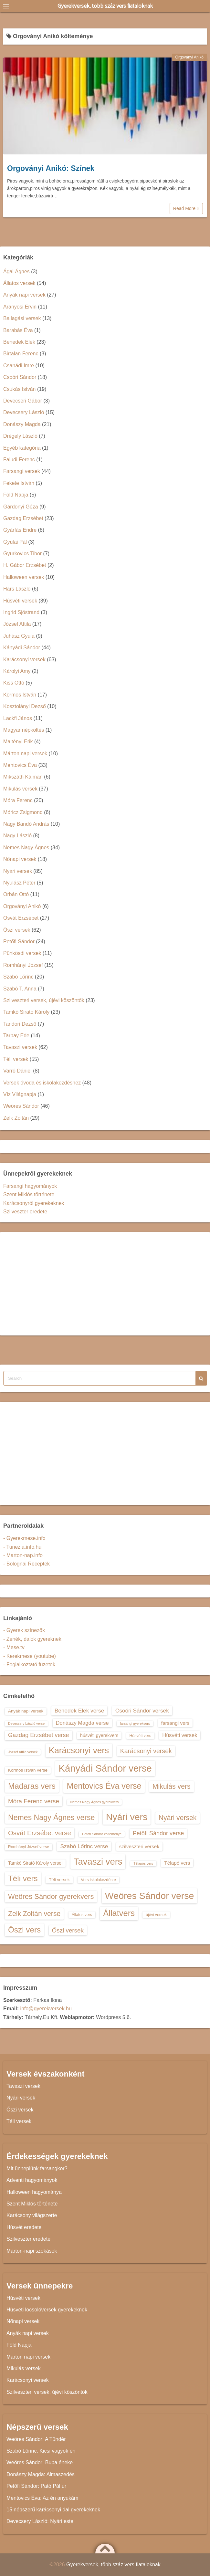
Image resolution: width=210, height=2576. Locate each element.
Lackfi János (17, 718)
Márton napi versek (25, 753)
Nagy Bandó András (26, 824)
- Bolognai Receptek (26, 1563)
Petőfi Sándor (19, 941)
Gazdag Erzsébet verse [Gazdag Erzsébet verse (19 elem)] (38, 1735)
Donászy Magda (22, 424)
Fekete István (18, 483)
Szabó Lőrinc (18, 976)
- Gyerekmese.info (24, 1538)
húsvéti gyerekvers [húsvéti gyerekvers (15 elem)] (99, 1735)
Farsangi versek (21, 471)
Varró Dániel (17, 1070)
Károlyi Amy (16, 671)
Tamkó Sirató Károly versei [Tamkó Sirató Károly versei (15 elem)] (35, 1863)
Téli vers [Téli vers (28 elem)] (23, 1878)
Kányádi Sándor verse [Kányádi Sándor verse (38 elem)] (105, 1768)
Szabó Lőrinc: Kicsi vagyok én (40, 2451)
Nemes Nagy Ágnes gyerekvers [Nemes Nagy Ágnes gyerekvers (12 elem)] (94, 1802)
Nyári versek (17, 871)
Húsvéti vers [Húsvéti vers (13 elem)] (140, 1735)
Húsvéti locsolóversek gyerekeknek (46, 2309)
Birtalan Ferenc (20, 353)
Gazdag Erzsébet (23, 518)
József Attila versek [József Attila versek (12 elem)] (22, 1752)
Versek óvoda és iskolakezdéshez (42, 1082)
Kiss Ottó (13, 683)
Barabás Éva (18, 330)
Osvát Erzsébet (20, 918)
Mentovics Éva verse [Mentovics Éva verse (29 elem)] (104, 1785)
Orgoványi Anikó (189, 57)
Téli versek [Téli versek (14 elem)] (59, 1879)
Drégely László (20, 436)
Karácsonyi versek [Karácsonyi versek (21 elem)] (146, 1750)
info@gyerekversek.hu (45, 2008)
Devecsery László (23, 412)
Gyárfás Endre (20, 530)
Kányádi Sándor (21, 647)
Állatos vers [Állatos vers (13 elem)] (82, 1914)
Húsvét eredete (24, 2227)
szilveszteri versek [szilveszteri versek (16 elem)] (139, 1846)
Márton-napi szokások (31, 2251)
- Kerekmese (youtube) (29, 1656)
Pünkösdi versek (22, 953)
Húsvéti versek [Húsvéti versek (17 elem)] (179, 1735)
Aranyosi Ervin (20, 306)
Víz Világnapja (19, 1094)
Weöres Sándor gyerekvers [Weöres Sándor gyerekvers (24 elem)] (51, 1896)
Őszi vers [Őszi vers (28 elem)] (24, 1929)
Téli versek (15, 1059)
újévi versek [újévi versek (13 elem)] (156, 1914)
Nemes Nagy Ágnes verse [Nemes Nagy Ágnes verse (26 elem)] (51, 1817)
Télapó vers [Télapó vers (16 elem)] (177, 1863)
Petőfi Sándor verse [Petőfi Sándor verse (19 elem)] (158, 1833)
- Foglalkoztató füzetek (29, 1664)
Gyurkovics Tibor (22, 553)
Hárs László (16, 589)
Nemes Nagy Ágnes (26, 847)
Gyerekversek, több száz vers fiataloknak (105, 6)
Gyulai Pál (15, 542)
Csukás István (19, 389)
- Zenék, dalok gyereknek (32, 1639)
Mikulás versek (20, 788)
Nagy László (17, 835)
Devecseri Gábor (22, 400)
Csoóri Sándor (19, 377)
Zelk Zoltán (16, 1118)
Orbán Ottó (16, 894)
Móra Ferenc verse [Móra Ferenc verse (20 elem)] (33, 1801)
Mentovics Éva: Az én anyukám (42, 2498)
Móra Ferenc (18, 800)
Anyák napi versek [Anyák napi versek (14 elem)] (25, 1711)
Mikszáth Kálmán (23, 777)
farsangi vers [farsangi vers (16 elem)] (175, 1723)
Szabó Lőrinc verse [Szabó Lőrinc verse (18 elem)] (84, 1846)
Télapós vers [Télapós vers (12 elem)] (143, 1863)
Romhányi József (23, 965)
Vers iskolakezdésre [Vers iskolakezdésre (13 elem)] (98, 1880)
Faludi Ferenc (19, 459)
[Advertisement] (105, 1284)
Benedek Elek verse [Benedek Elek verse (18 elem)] (79, 1710)
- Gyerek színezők (24, 1630)
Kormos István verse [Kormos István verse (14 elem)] (27, 1770)
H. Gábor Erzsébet (24, 565)
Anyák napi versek (24, 295)
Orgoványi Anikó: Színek (50, 168)
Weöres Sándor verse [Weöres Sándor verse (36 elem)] (149, 1895)
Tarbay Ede (16, 1035)
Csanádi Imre (18, 365)
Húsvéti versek (20, 600)
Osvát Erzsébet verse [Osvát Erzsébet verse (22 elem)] (39, 1833)
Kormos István (19, 694)
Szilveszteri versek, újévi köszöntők (43, 1000)
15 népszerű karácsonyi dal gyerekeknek (53, 2509)
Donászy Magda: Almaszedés (40, 2474)
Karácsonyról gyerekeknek (33, 1203)
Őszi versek (16, 930)
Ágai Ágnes (16, 271)
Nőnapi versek (19, 859)
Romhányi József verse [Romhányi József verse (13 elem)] (28, 1847)
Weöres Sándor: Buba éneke (39, 2462)
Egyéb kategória (22, 448)
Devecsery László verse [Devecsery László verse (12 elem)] (26, 1723)
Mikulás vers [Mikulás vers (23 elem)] (171, 1786)
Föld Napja (15, 494)
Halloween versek (23, 577)
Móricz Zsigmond (23, 812)
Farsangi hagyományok (30, 1186)
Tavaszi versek (20, 1047)
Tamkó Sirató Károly (26, 1012)
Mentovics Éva (20, 765)
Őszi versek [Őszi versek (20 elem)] (68, 1930)
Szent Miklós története (28, 1194)
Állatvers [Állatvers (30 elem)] (119, 1913)
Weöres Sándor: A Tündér (36, 2439)
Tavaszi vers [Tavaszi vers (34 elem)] (98, 1862)
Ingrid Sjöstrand (21, 612)
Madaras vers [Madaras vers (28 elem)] (32, 1786)
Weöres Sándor (21, 1106)
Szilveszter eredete (25, 1211)
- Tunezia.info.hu (22, 1547)
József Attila (17, 624)
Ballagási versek (22, 318)
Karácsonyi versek (24, 659)
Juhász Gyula (19, 636)
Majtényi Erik (18, 741)
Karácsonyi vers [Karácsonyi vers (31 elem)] (79, 1750)
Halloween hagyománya (34, 2192)
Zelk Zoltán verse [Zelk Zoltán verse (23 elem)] (34, 1913)
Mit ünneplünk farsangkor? (37, 2168)
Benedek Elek (19, 342)
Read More (186, 208)
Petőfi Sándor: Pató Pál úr (36, 2486)
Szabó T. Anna (20, 988)
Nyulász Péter (19, 882)
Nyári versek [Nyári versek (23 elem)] (178, 1817)
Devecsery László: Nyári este (39, 2521)
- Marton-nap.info (23, 1555)
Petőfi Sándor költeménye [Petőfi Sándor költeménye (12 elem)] (101, 1834)
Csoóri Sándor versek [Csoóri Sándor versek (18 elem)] (142, 1710)
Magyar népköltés (23, 730)
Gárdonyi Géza (20, 506)
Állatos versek (19, 283)
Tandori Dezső (19, 1024)
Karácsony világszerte (31, 2215)
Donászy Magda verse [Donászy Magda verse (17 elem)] (82, 1723)
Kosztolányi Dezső (24, 706)
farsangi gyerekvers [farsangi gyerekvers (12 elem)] (135, 1723)
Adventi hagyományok (31, 2180)
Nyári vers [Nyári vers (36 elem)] (126, 1817)
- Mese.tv (14, 1647)
